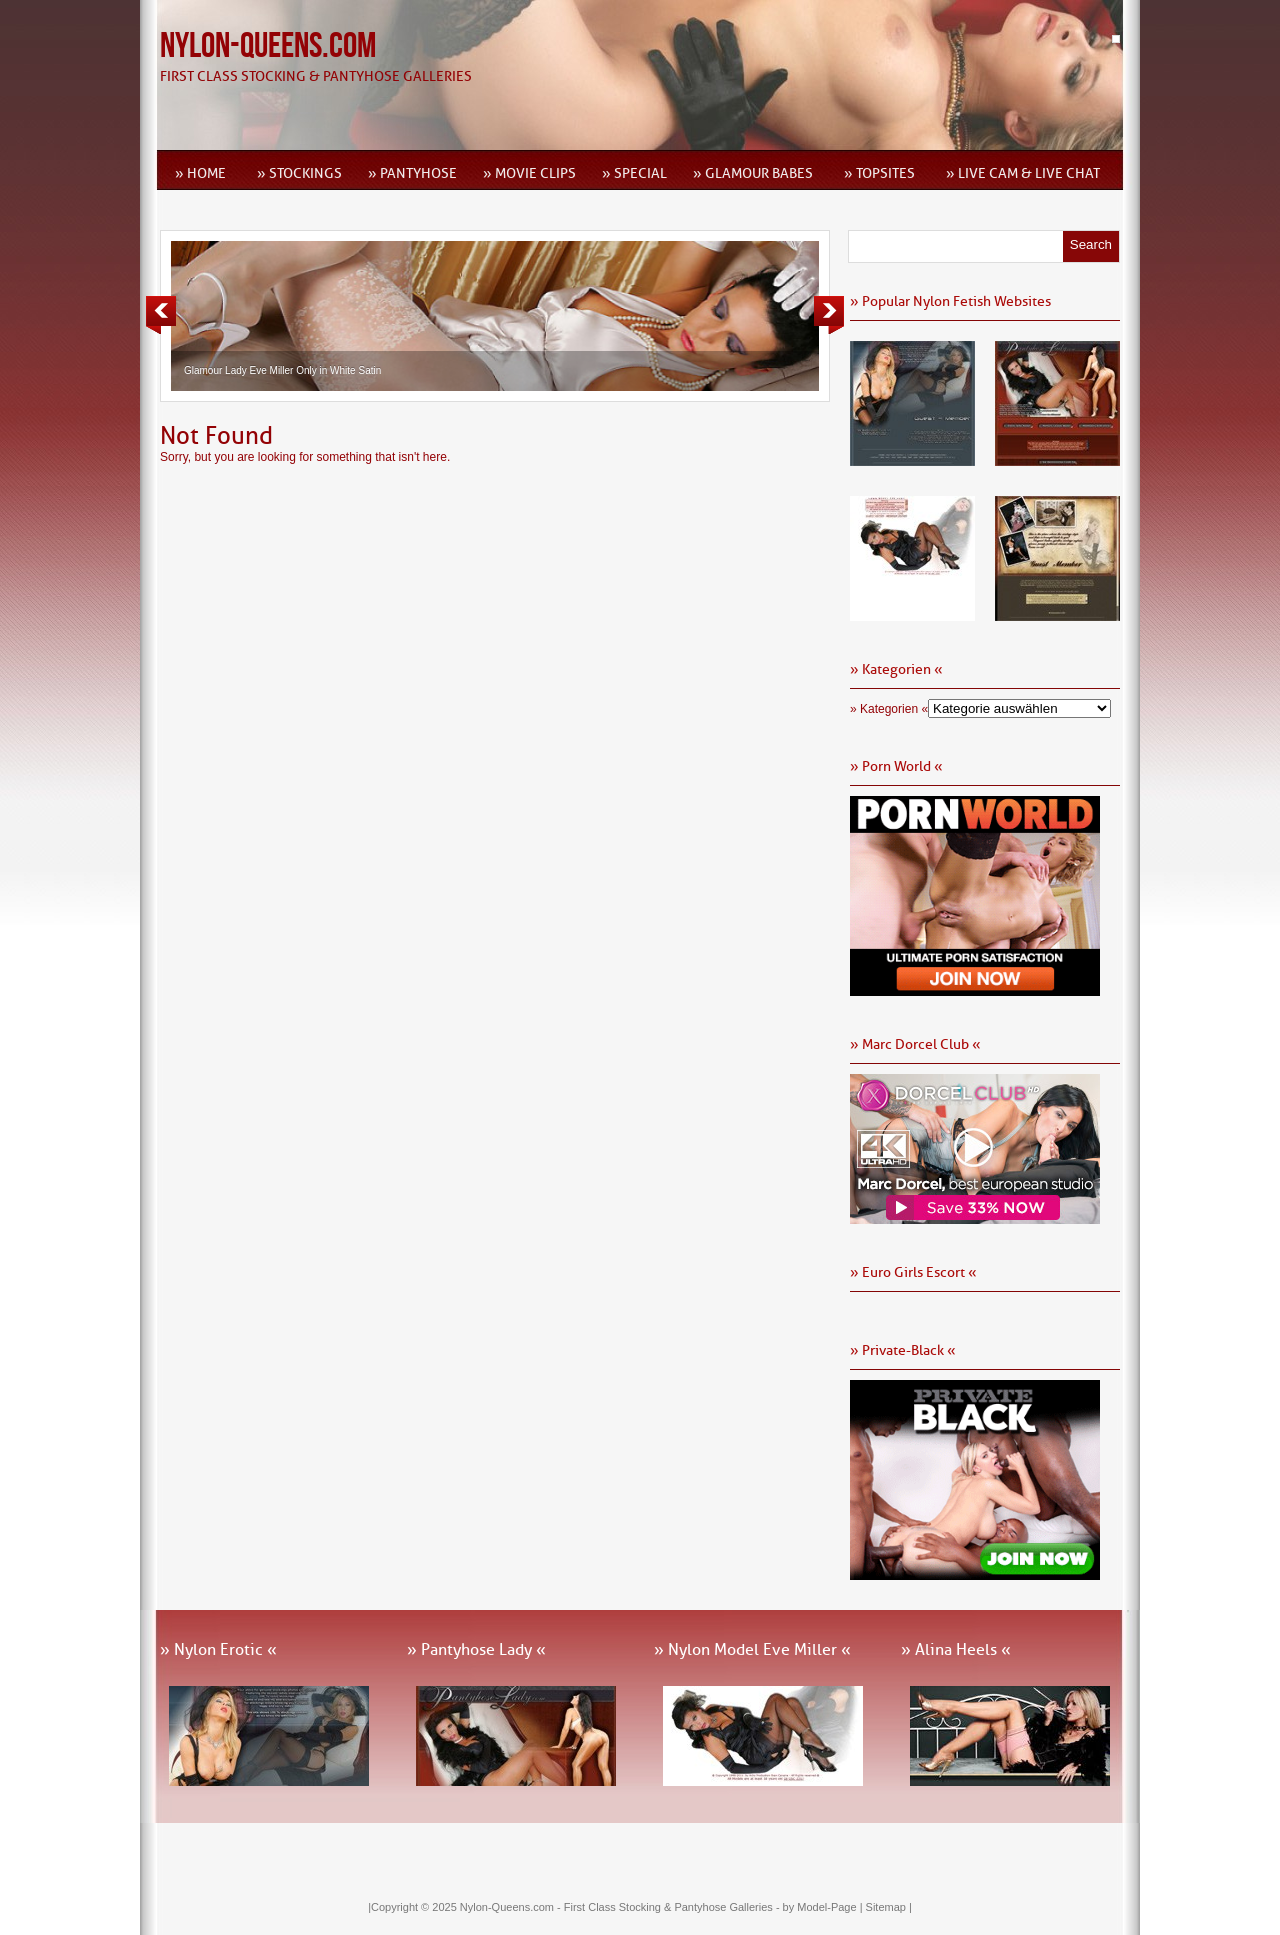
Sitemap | (889, 1907)
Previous (161, 315)
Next (829, 315)
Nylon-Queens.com (268, 46)
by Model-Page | (824, 1907)
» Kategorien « (889, 709)
